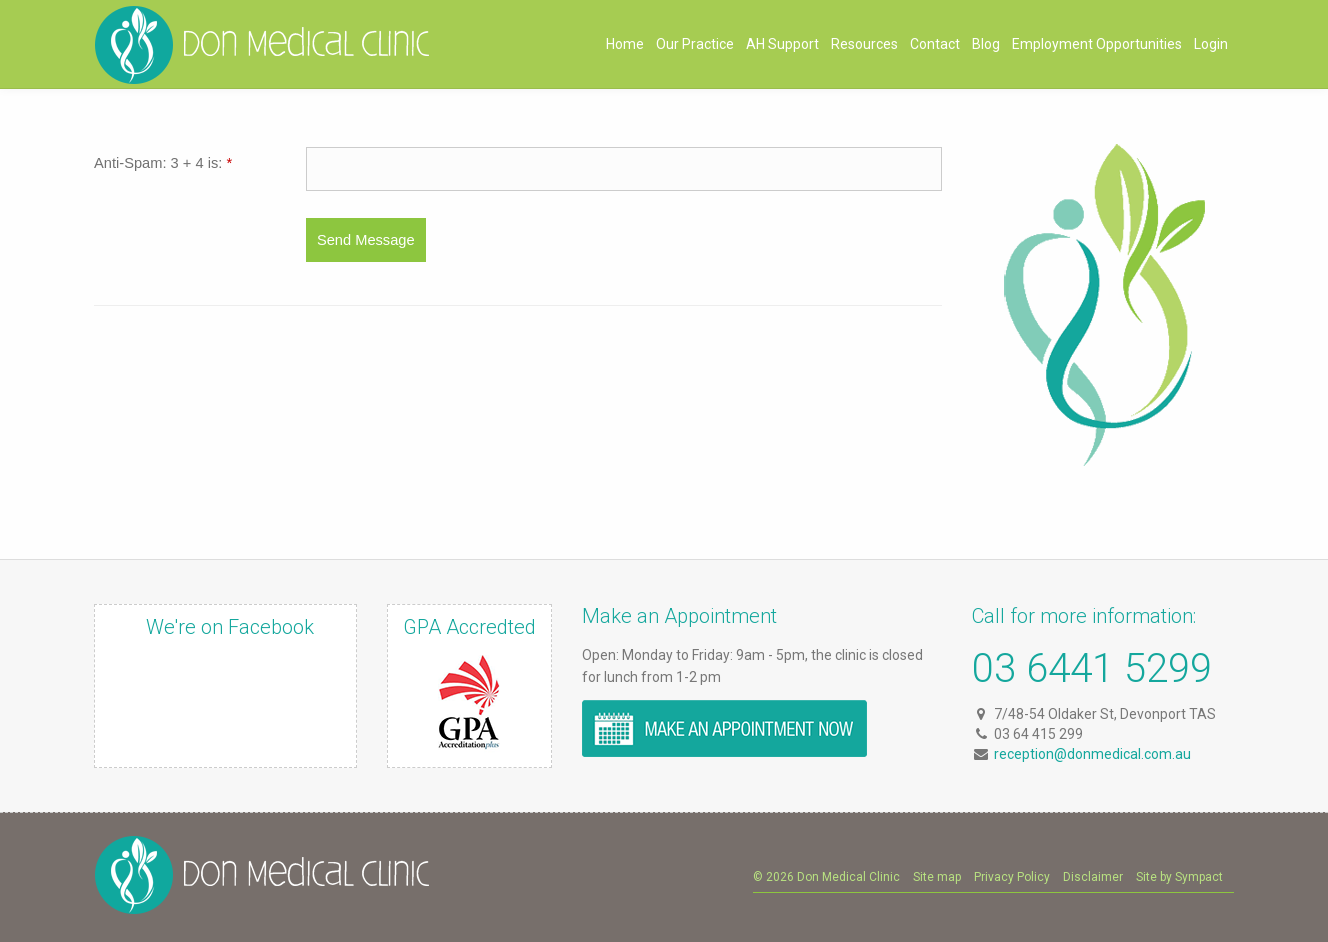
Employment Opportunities (1097, 44)
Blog (986, 44)
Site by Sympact (1179, 877)
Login (1211, 44)
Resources (864, 44)
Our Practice (695, 44)
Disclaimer (1093, 877)
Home (625, 44)
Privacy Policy (1012, 877)
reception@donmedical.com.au (1092, 754)
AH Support (782, 44)
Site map (937, 877)
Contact (935, 44)
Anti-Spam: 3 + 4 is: (163, 163)
